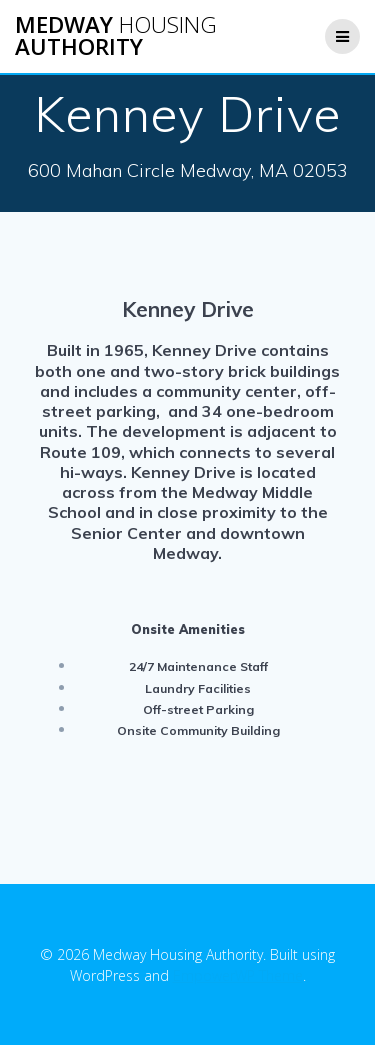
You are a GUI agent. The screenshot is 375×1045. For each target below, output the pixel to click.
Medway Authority (116, 36)
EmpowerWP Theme (238, 975)
